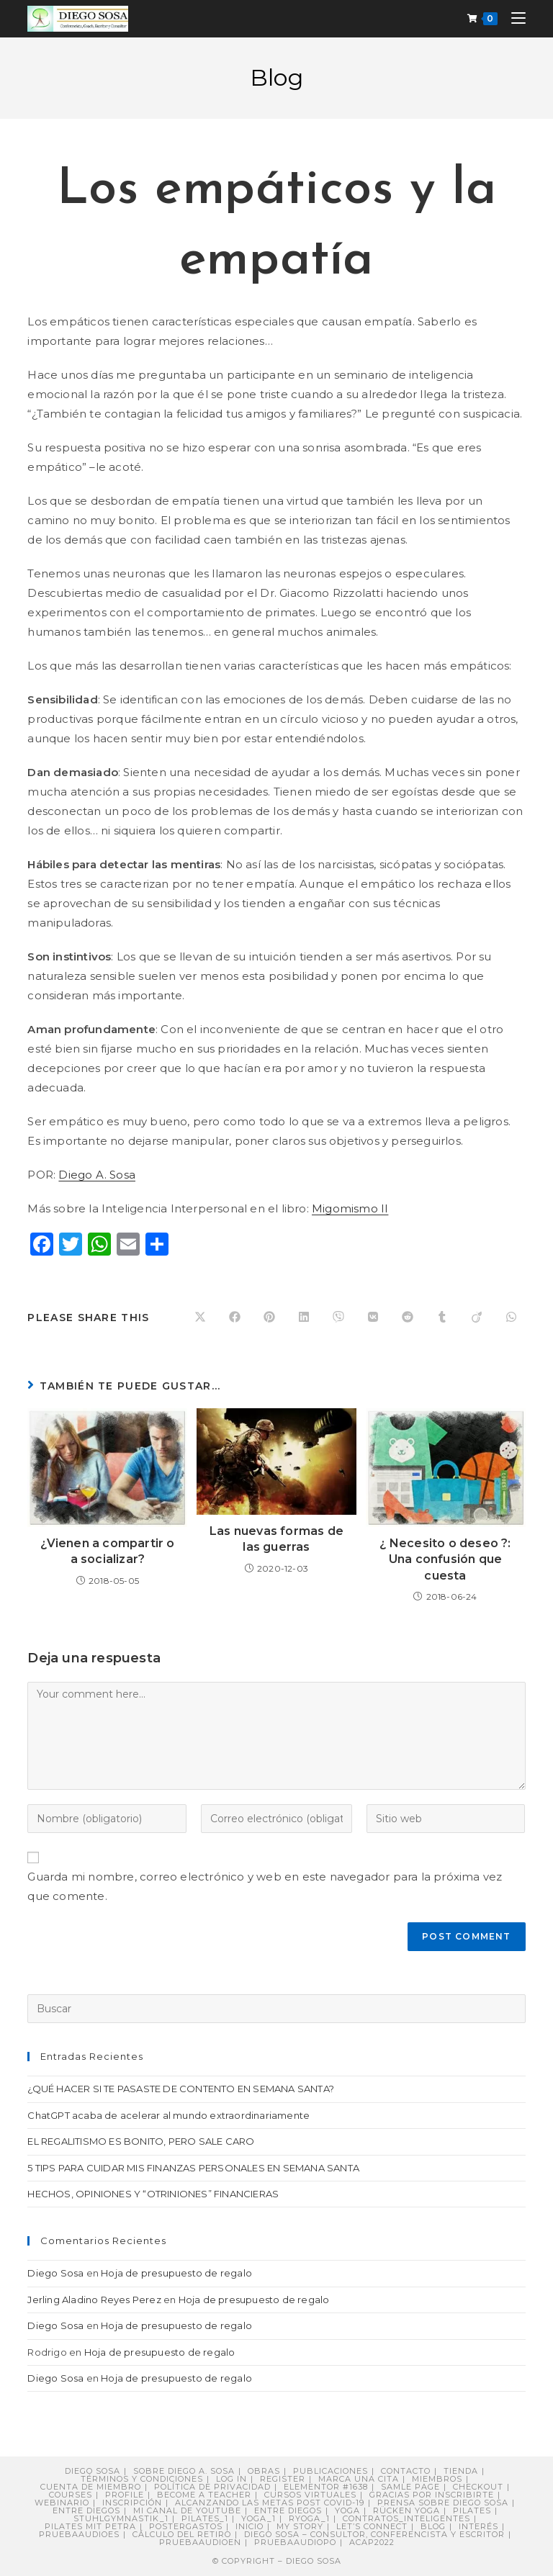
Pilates (472, 2510)
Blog (433, 2526)
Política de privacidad (212, 2487)
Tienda (461, 2471)
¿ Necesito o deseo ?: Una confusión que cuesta (445, 1559)
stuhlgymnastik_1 (120, 2518)
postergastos (185, 2526)
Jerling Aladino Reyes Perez (94, 2299)
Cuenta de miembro (90, 2487)
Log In (231, 2479)
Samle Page (410, 2487)
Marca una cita (358, 2479)
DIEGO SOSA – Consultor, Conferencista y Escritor (374, 2534)
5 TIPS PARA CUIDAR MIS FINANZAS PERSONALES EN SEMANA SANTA (193, 2168)
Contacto (406, 2471)
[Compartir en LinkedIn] (303, 1317)
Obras (264, 2471)
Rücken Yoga (406, 2510)
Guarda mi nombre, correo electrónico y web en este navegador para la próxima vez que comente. (264, 1886)
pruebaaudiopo (295, 2542)
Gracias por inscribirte (431, 2495)
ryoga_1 (309, 2518)
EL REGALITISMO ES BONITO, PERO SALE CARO (140, 2141)
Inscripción (132, 2503)
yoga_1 (258, 2518)
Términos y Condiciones (142, 2479)
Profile (124, 2495)
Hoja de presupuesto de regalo (176, 2273)
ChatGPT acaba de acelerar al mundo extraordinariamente (168, 2115)
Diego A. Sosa (96, 1174)
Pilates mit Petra (90, 2526)
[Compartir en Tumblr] (442, 1317)
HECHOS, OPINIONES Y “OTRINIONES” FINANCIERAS (153, 2193)
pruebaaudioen (200, 2542)
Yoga (347, 2510)
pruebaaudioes (79, 2534)
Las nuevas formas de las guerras (276, 1539)
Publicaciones (330, 2471)
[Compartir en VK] (373, 1317)
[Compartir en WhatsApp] (511, 1317)
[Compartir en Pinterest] (269, 1317)
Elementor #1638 (326, 2487)
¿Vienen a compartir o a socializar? (107, 1551)
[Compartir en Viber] (338, 1317)
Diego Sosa (55, 2273)
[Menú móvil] (513, 18)
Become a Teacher (204, 2495)
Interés (478, 2526)
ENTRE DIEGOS (288, 2510)
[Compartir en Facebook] (234, 1317)
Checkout (478, 2487)
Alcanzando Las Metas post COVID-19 (269, 2503)
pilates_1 (204, 2518)
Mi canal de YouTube (187, 2510)
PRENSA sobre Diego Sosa (442, 2503)
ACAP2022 (372, 2542)
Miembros (437, 2479)
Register (282, 2479)
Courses (70, 2495)
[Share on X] (200, 1317)
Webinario (62, 2503)
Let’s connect (372, 2526)
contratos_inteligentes (406, 2518)
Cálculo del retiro (181, 2534)
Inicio (249, 2526)
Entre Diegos (86, 2510)
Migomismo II (350, 1208)
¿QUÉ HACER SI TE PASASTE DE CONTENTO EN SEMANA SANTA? (180, 2088)
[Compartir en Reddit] (407, 1317)
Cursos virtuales (310, 2495)
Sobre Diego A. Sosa (184, 2471)
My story (299, 2526)
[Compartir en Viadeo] (476, 1317)
